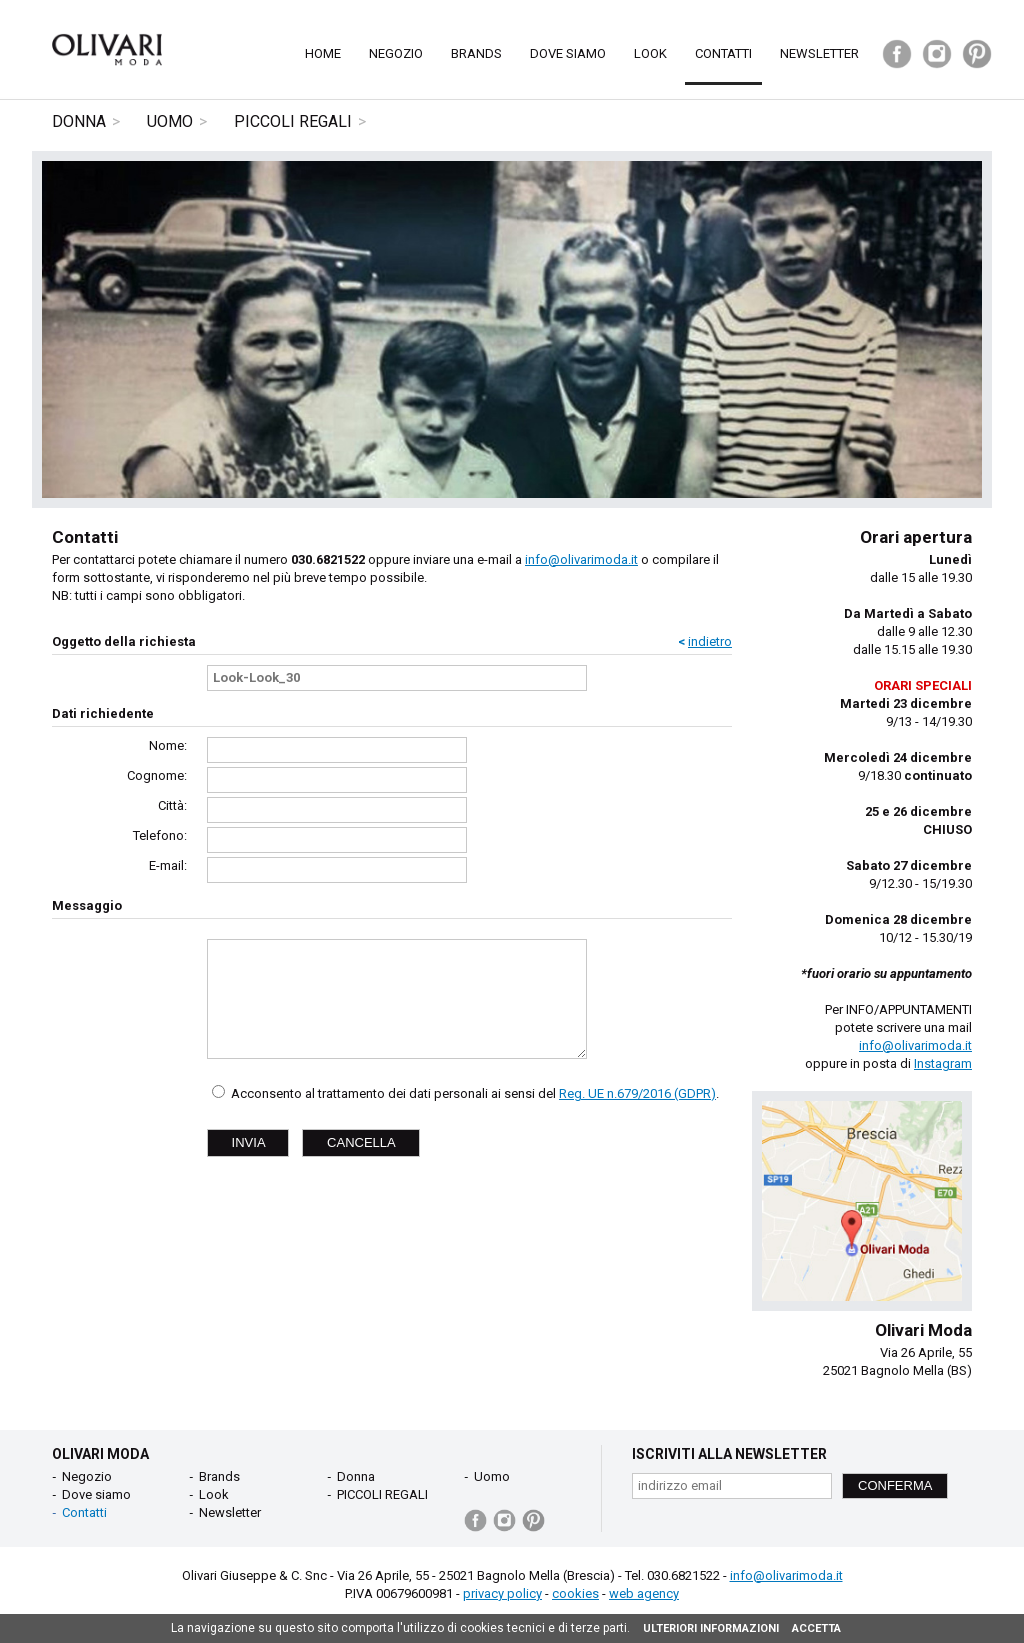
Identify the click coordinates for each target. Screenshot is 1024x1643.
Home (323, 53)
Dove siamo (568, 53)
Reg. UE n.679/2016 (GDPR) (637, 1093)
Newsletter (819, 53)
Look (650, 53)
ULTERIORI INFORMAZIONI (711, 1628)
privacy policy (502, 1593)
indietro (710, 641)
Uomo (170, 121)
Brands (476, 53)
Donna (79, 121)
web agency (644, 1593)
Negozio (396, 53)
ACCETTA (816, 1628)
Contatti (723, 53)
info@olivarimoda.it (581, 559)
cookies (575, 1593)
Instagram (943, 1063)
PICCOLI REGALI (293, 121)
